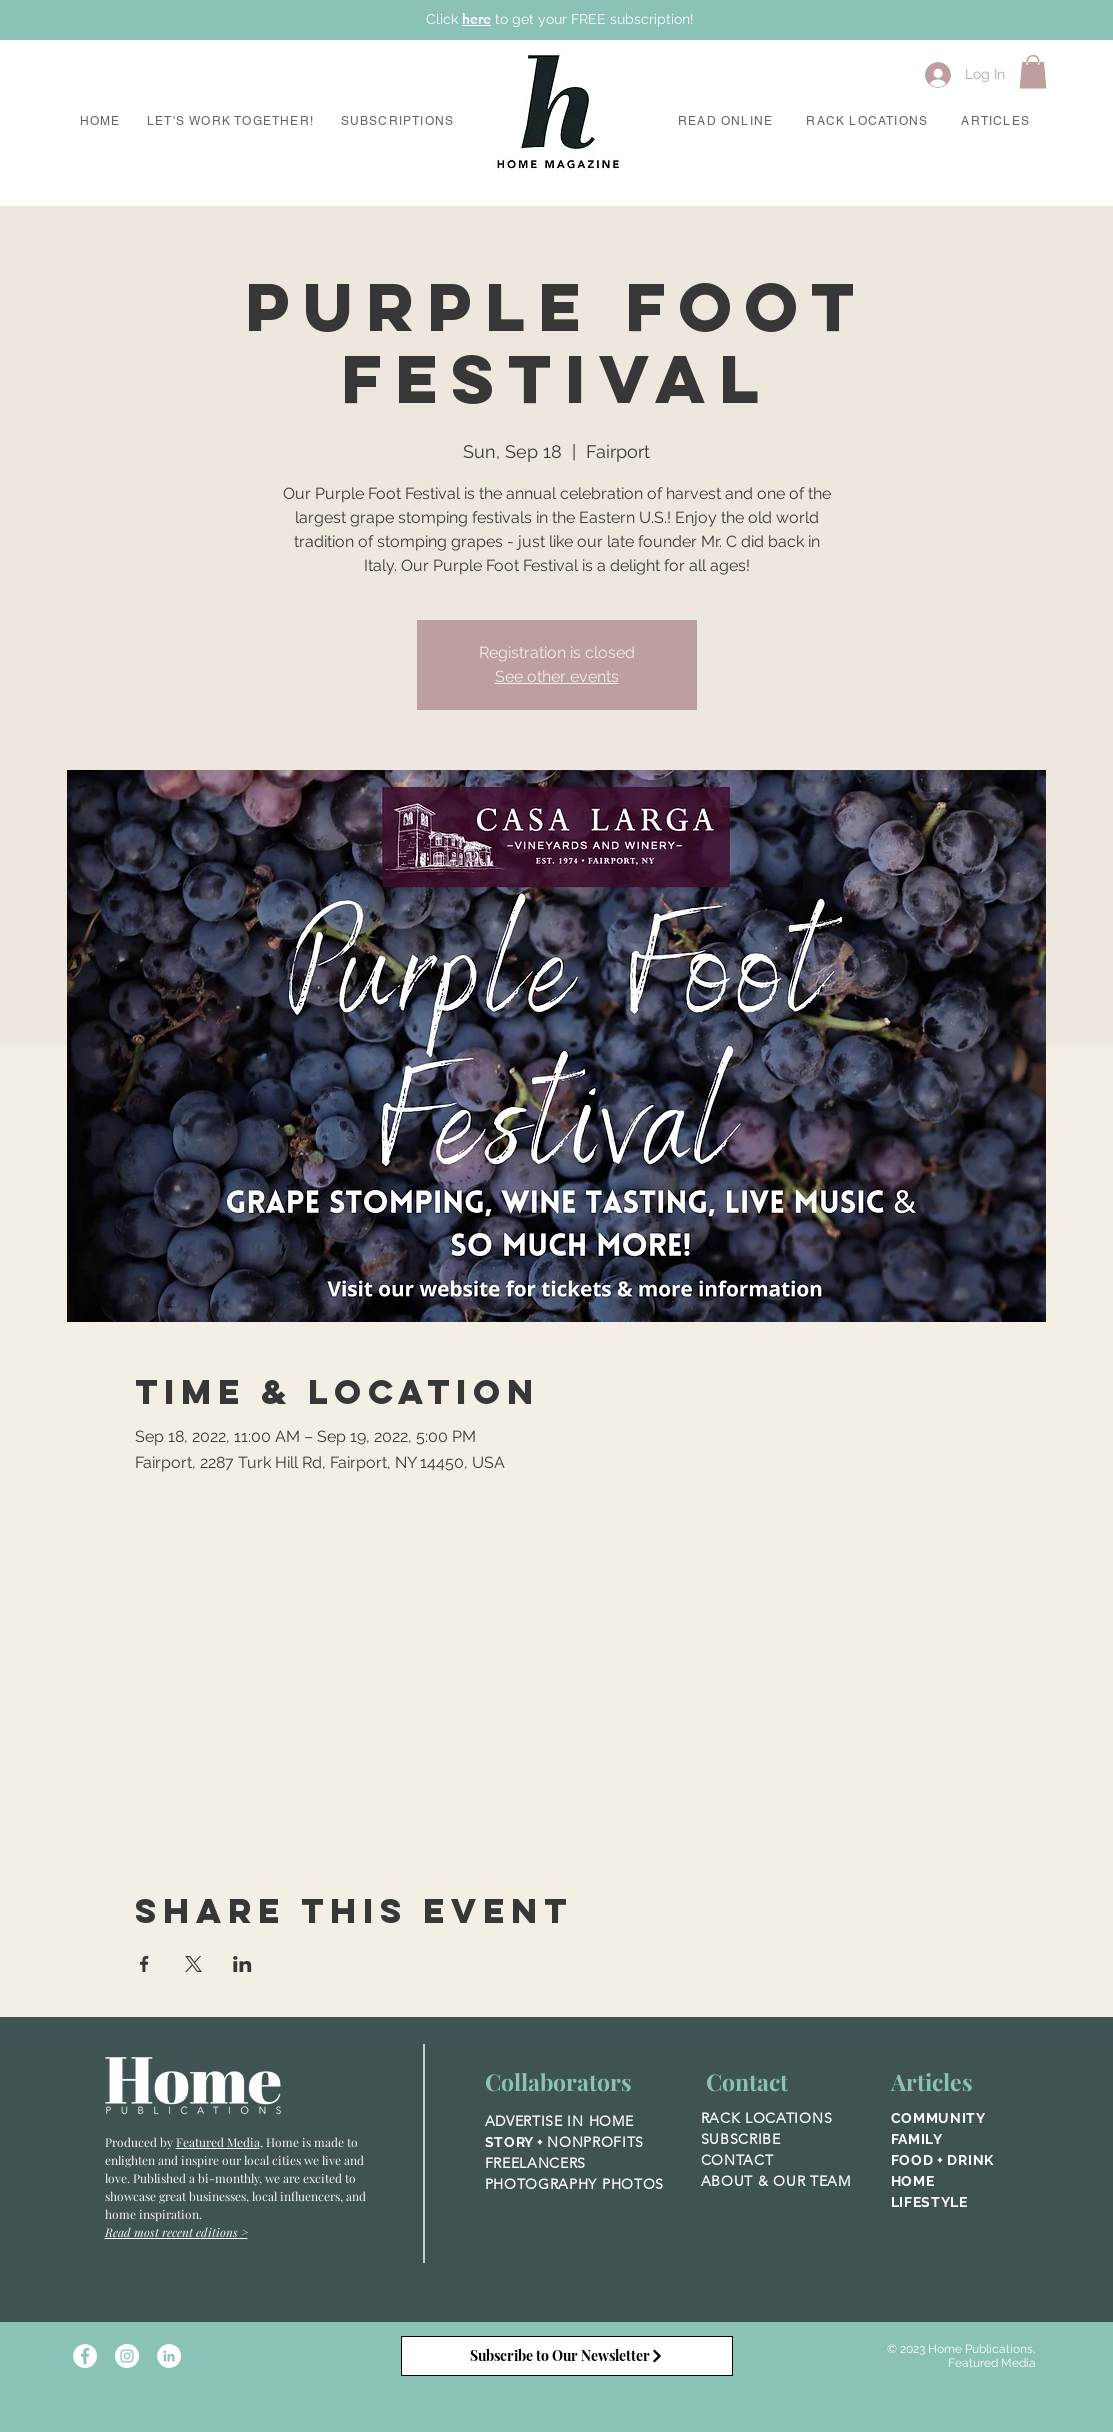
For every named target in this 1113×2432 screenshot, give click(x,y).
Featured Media (218, 2142)
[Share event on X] (193, 1964)
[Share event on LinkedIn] (242, 1964)
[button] (231, 122)
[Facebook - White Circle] (85, 2356)
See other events (557, 676)
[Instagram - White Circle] (127, 2356)
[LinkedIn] (169, 2356)
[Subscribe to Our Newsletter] (567, 2356)
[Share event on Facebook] (144, 1964)
